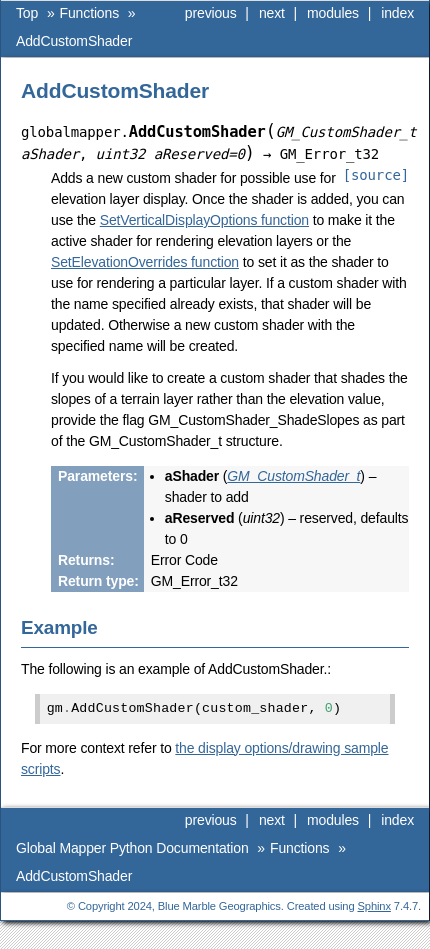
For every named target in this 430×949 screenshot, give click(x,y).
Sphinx (374, 906)
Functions (89, 13)
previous (211, 13)
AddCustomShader (74, 41)
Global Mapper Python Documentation (132, 848)
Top (27, 13)
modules (333, 13)
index (397, 13)
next (272, 13)
